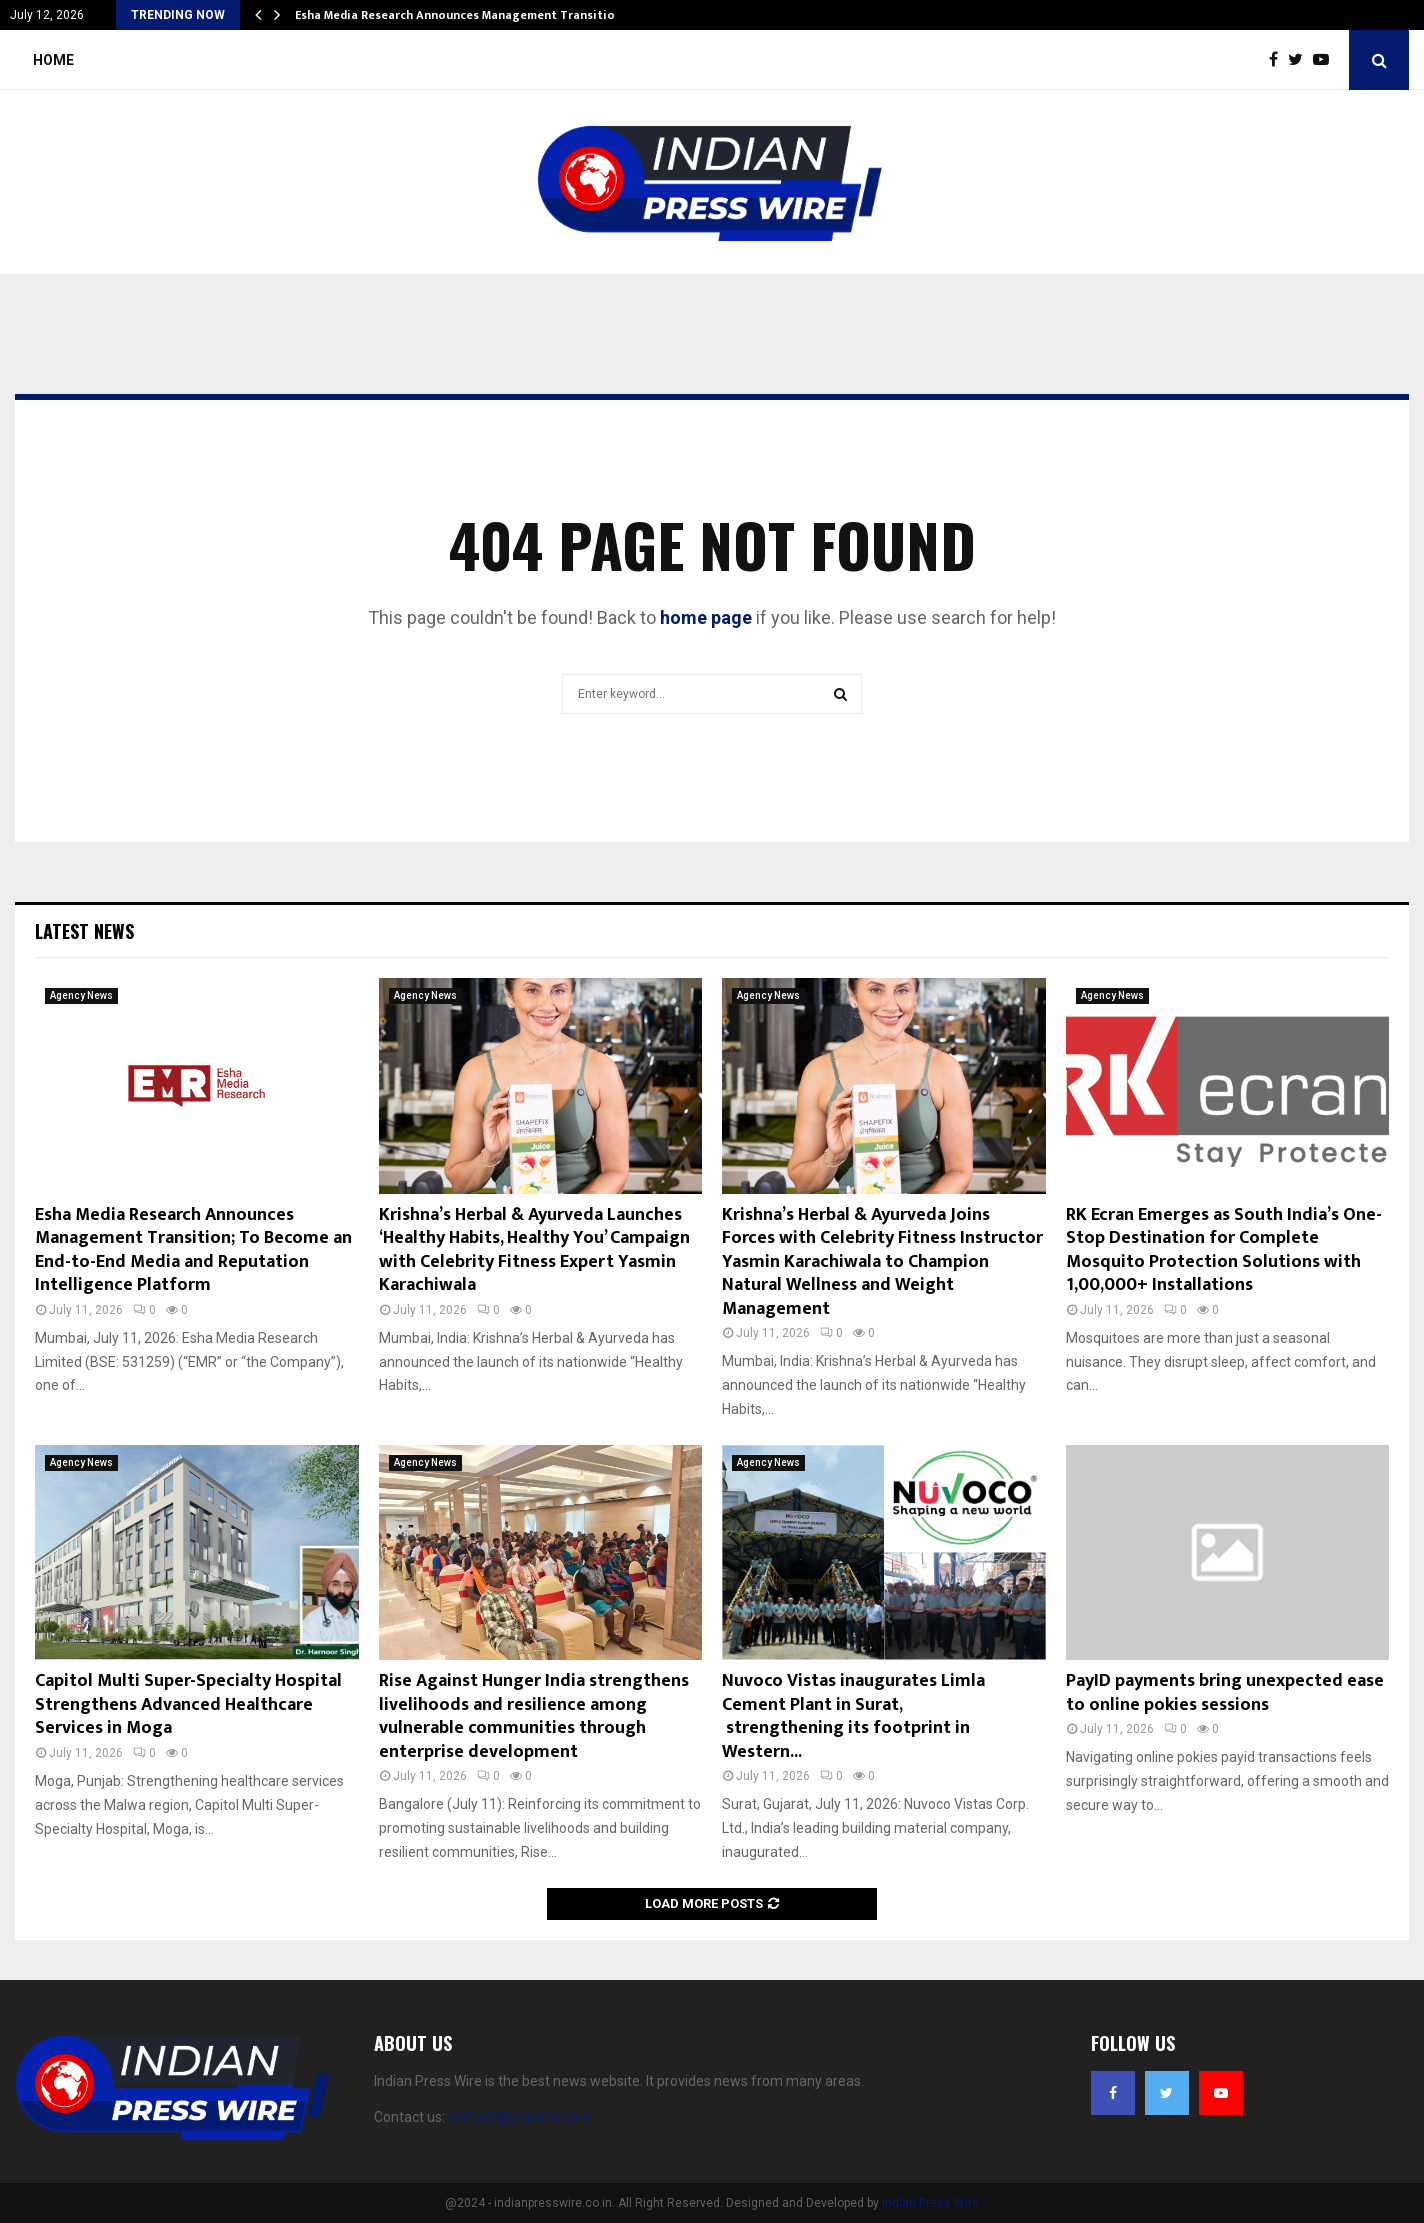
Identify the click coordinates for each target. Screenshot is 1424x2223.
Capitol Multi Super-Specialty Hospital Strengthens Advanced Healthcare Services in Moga (188, 1704)
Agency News (81, 995)
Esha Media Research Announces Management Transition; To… (474, 15)
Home (53, 60)
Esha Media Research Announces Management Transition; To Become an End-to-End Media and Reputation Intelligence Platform (193, 1250)
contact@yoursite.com (519, 2117)
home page (706, 617)
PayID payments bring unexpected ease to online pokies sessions (1225, 1692)
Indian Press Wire (930, 2203)
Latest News (84, 931)
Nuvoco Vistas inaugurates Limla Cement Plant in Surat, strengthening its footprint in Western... (853, 1716)
